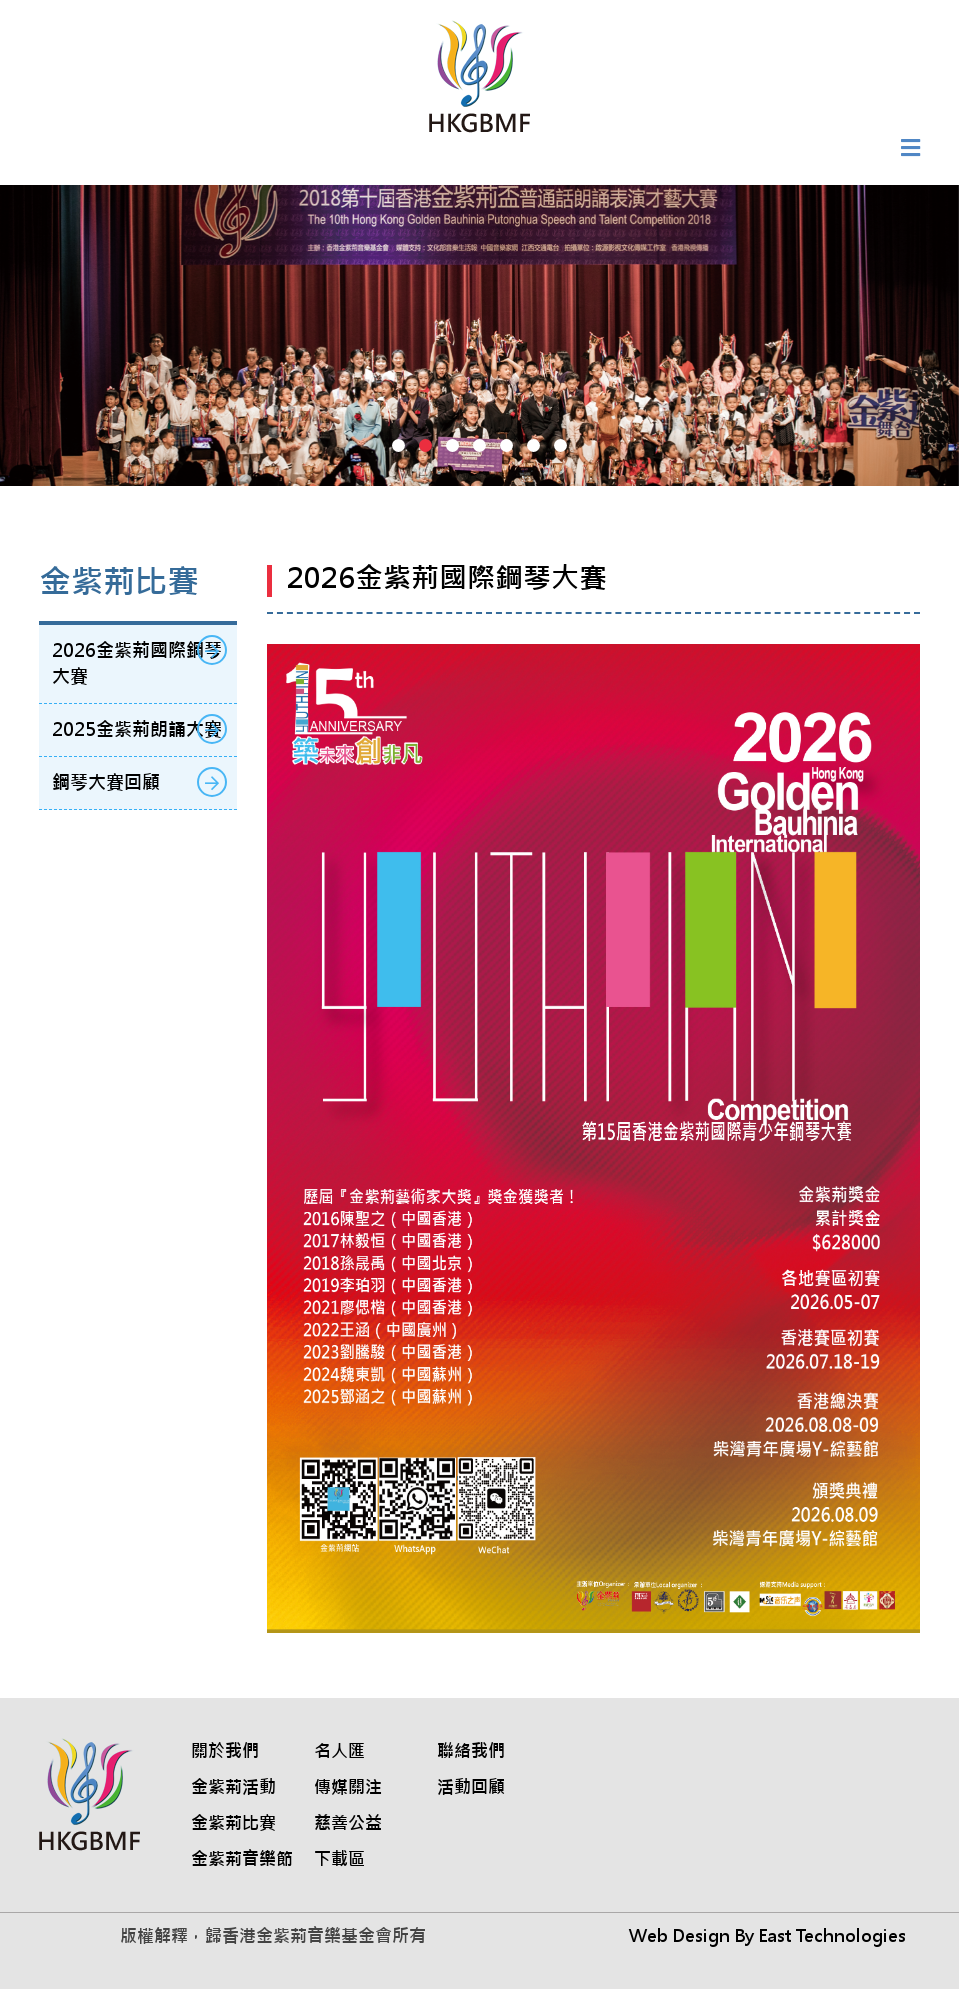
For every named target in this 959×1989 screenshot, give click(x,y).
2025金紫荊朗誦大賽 (137, 729)
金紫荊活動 (233, 1787)
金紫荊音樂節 (242, 1859)
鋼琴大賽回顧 (106, 782)
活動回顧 (471, 1787)
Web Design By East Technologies (767, 1936)
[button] (398, 445)
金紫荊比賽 (233, 1823)
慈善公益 (348, 1823)
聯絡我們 (471, 1751)
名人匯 (339, 1751)
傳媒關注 (348, 1787)
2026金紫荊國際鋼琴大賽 (137, 663)
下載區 (339, 1859)
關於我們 (225, 1751)
